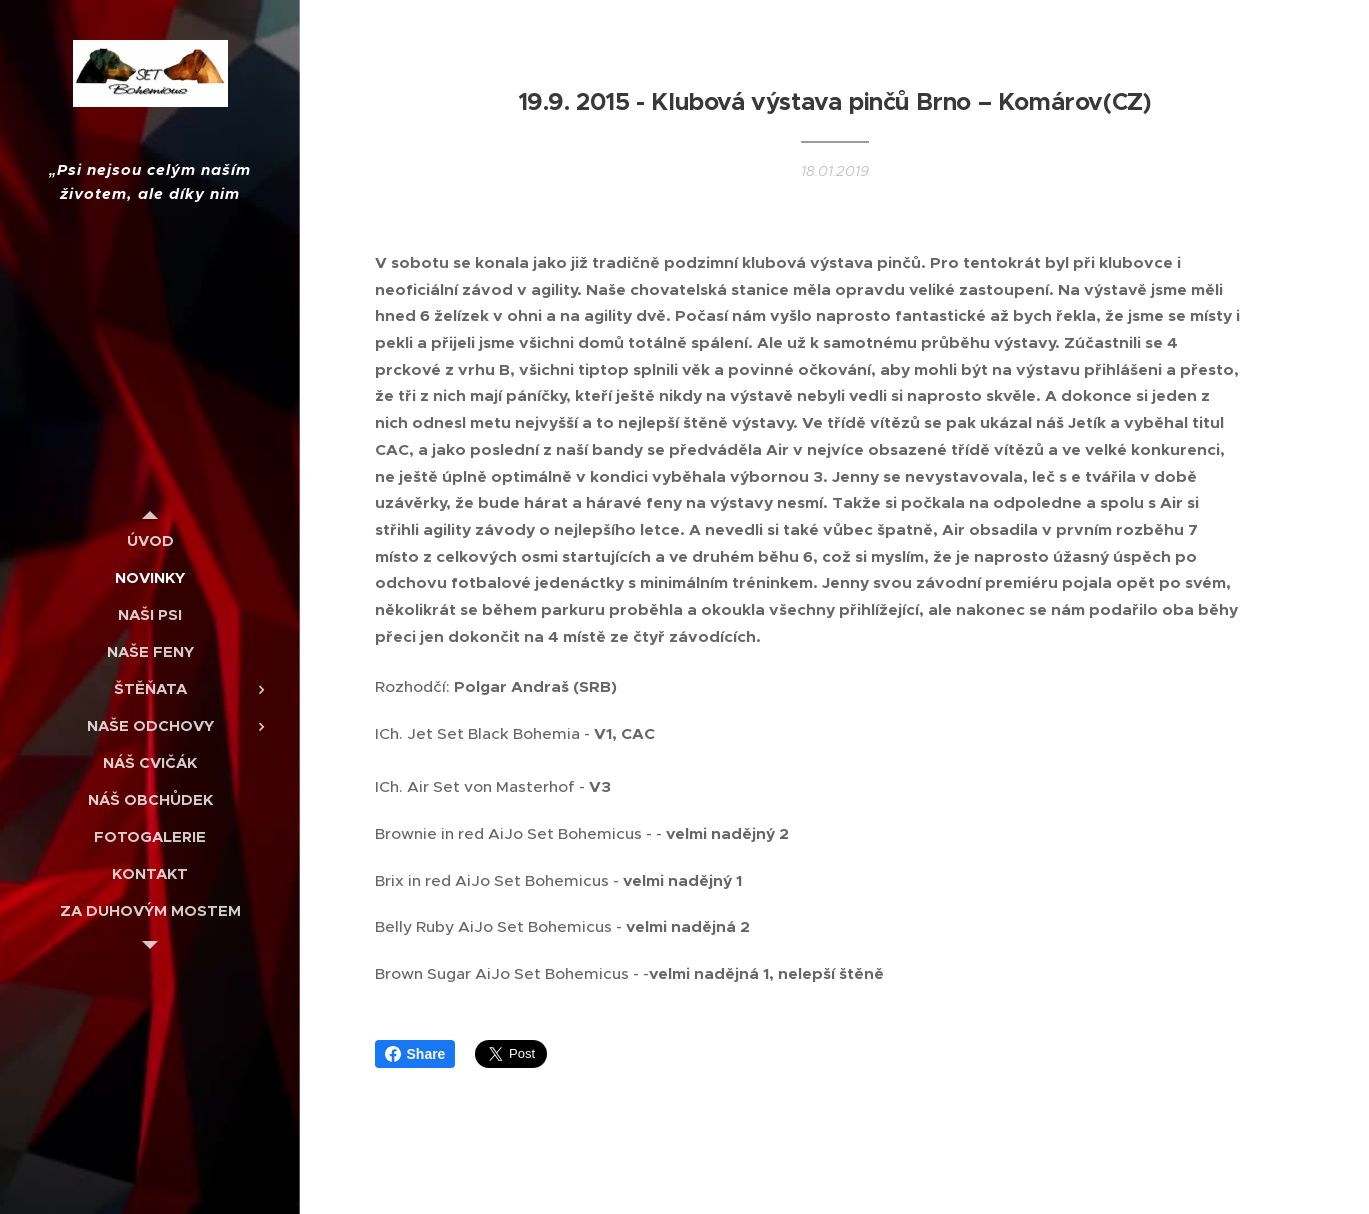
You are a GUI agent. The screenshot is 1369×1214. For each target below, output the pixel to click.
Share (415, 1054)
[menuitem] (150, 540)
